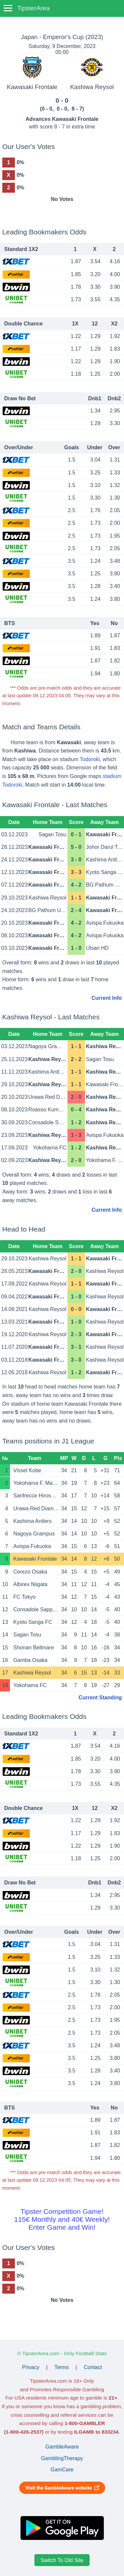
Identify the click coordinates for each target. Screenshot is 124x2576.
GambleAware (62, 2447)
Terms (61, 2367)
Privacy (30, 2367)
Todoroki (90, 759)
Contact (93, 2367)
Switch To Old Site (62, 2560)
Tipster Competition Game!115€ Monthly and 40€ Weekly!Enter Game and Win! (62, 2219)
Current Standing (100, 1697)
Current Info (107, 998)
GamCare (62, 2469)
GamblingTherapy (62, 2458)
